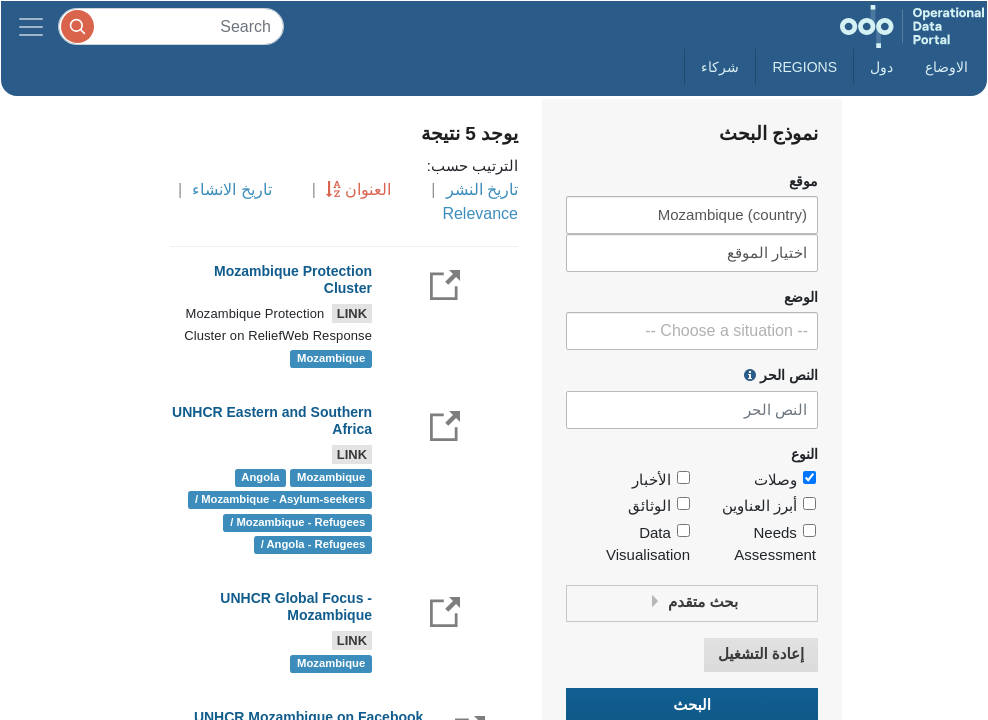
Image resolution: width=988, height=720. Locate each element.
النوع (804, 454)
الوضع (801, 297)
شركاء (720, 67)
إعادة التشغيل (761, 654)
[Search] (171, 26)
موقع (803, 181)
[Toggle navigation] (31, 26)
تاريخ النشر (482, 189)
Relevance (480, 213)
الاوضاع (946, 67)
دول (881, 67)
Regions (804, 67)
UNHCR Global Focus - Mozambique (296, 606)
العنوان (368, 189)
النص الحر (781, 375)
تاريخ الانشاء (231, 189)
